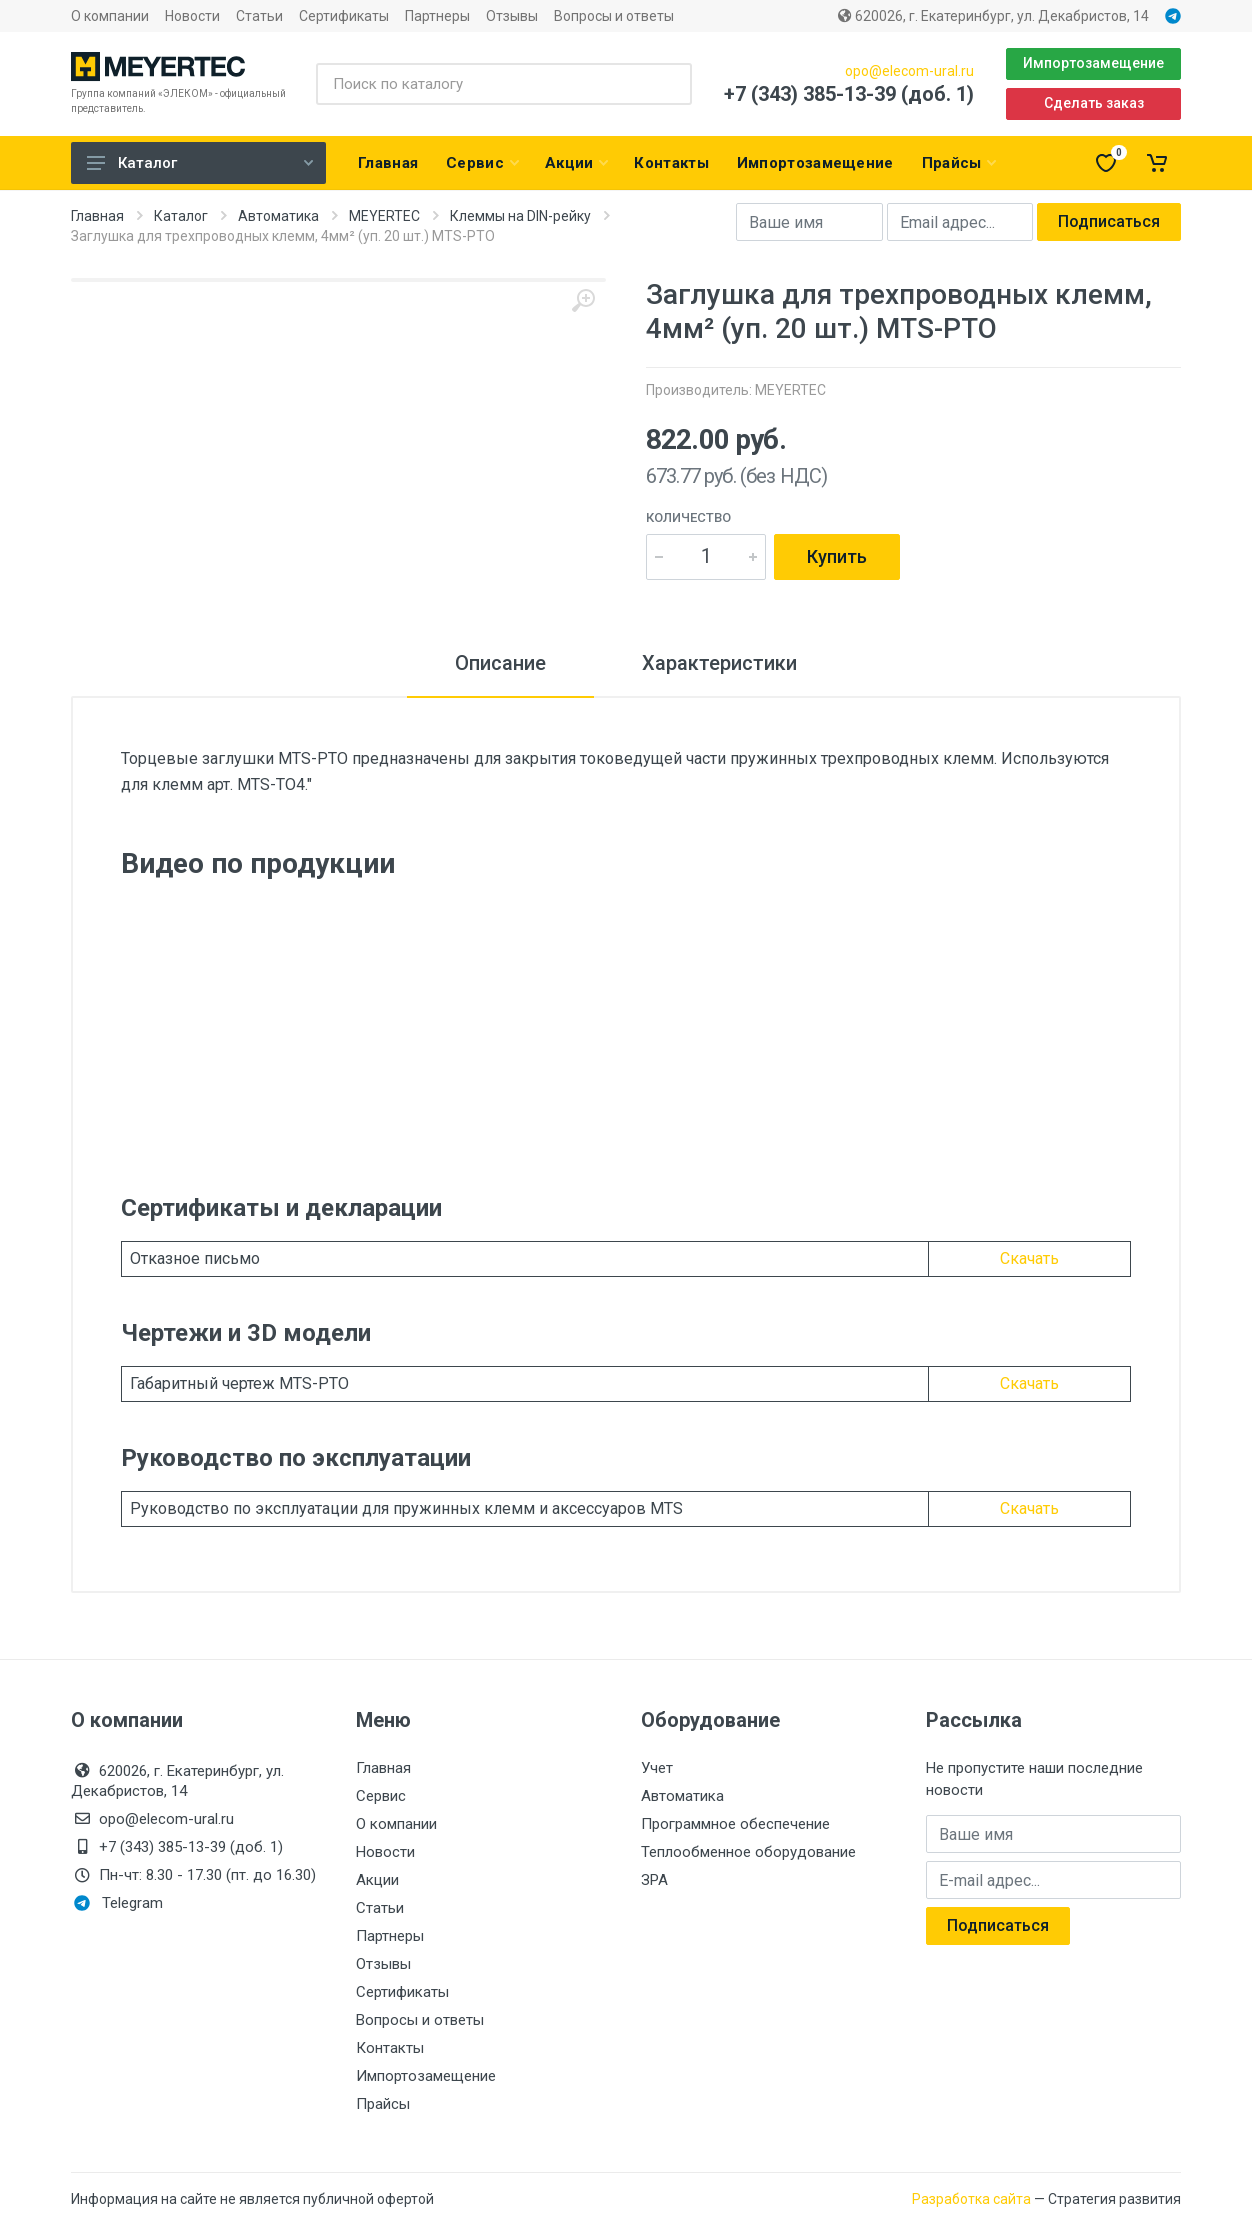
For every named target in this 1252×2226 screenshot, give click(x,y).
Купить (837, 556)
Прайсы (383, 2104)
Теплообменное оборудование (748, 1852)
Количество (688, 517)
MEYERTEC (384, 216)
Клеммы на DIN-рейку (520, 216)
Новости (192, 16)
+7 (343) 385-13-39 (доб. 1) (849, 94)
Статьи (259, 16)
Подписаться (1109, 221)
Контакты (390, 2048)
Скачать (1029, 1258)
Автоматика (278, 216)
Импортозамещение (1093, 63)
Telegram (118, 1903)
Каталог (200, 163)
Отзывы (512, 16)
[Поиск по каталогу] (504, 84)
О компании (110, 16)
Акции (377, 1880)
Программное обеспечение (735, 1824)
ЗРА (654, 1880)
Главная (97, 216)
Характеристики (719, 663)
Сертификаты (344, 16)
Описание (500, 663)
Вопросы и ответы (614, 16)
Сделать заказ (1094, 103)
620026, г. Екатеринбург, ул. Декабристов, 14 (993, 16)
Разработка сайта (971, 2199)
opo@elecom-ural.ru (909, 71)
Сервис (381, 1796)
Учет (657, 1768)
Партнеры (437, 16)
